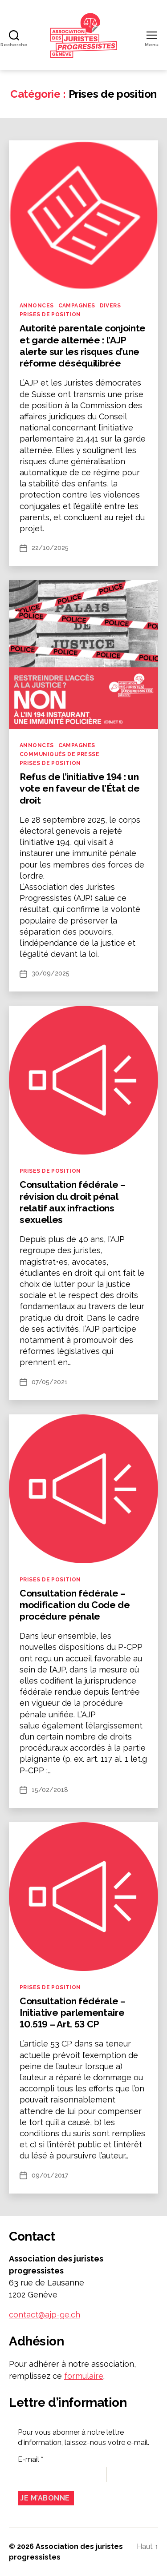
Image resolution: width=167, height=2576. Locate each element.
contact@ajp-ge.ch (44, 2314)
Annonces (37, 306)
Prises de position (50, 314)
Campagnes (76, 306)
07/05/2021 (50, 1382)
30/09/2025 (50, 973)
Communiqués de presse (59, 754)
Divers (110, 306)
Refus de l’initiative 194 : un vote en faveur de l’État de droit (80, 788)
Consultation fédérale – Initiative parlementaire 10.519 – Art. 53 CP (73, 2012)
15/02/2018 (50, 1789)
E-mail (30, 2459)
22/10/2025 (50, 547)
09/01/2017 (50, 2175)
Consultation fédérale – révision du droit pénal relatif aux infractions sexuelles (73, 1202)
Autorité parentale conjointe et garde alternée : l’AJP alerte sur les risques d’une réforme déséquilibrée (83, 345)
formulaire (83, 2376)
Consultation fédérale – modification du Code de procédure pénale (75, 1605)
